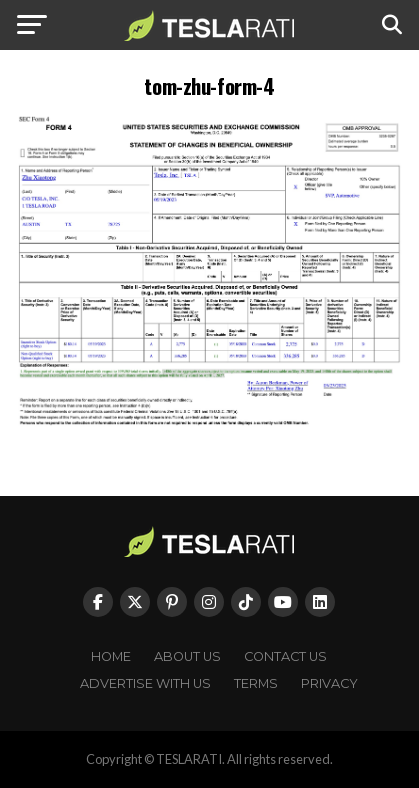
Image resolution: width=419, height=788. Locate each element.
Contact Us (285, 656)
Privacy (329, 683)
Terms (256, 683)
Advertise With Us (145, 683)
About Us (187, 656)
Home (111, 656)
